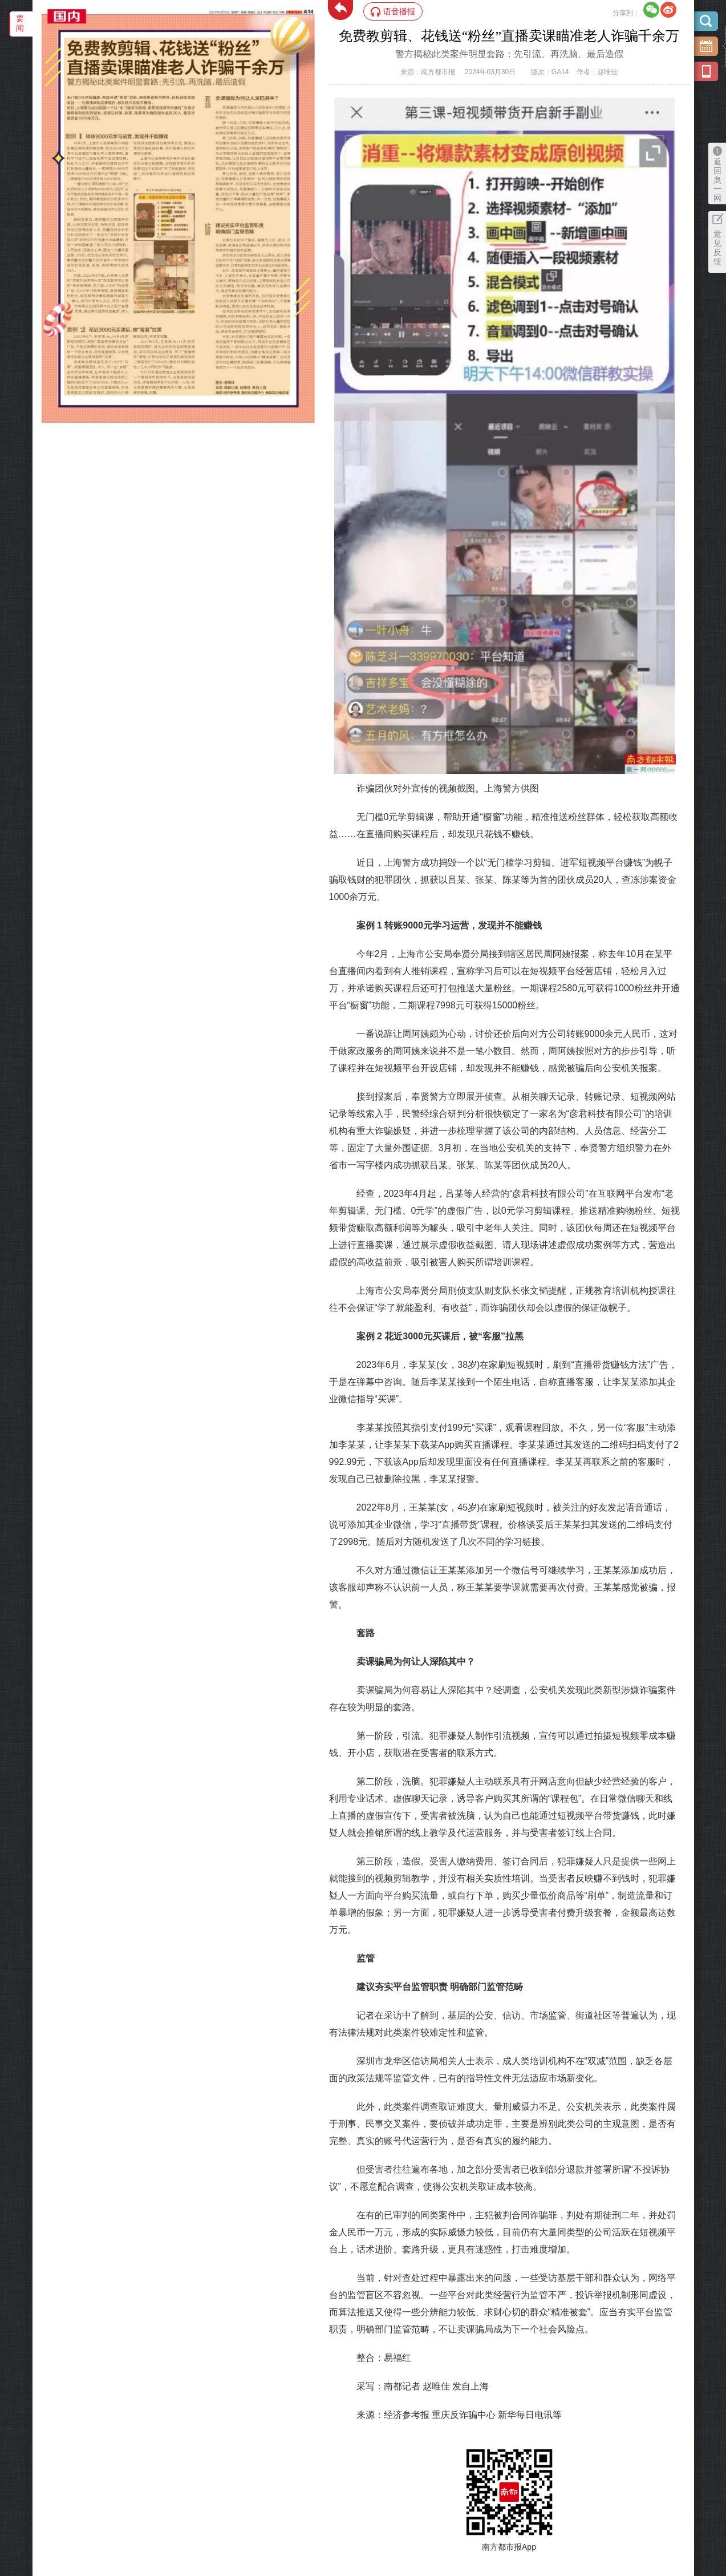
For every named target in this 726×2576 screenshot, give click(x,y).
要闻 (20, 23)
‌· (65, 44)
